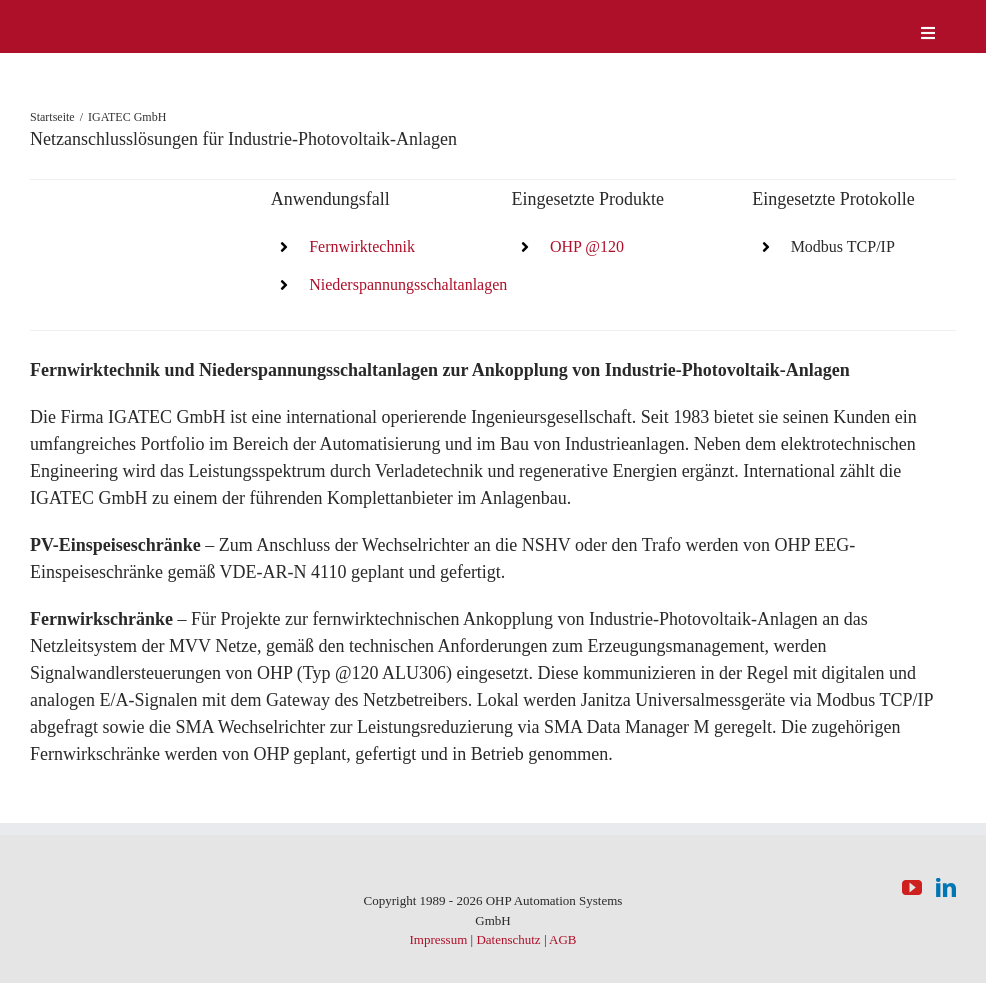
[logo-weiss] (90, 19)
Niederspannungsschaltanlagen (408, 284)
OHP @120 (587, 246)
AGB (562, 939)
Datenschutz (508, 939)
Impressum (438, 939)
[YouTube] (912, 888)
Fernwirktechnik (362, 246)
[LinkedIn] (946, 888)
